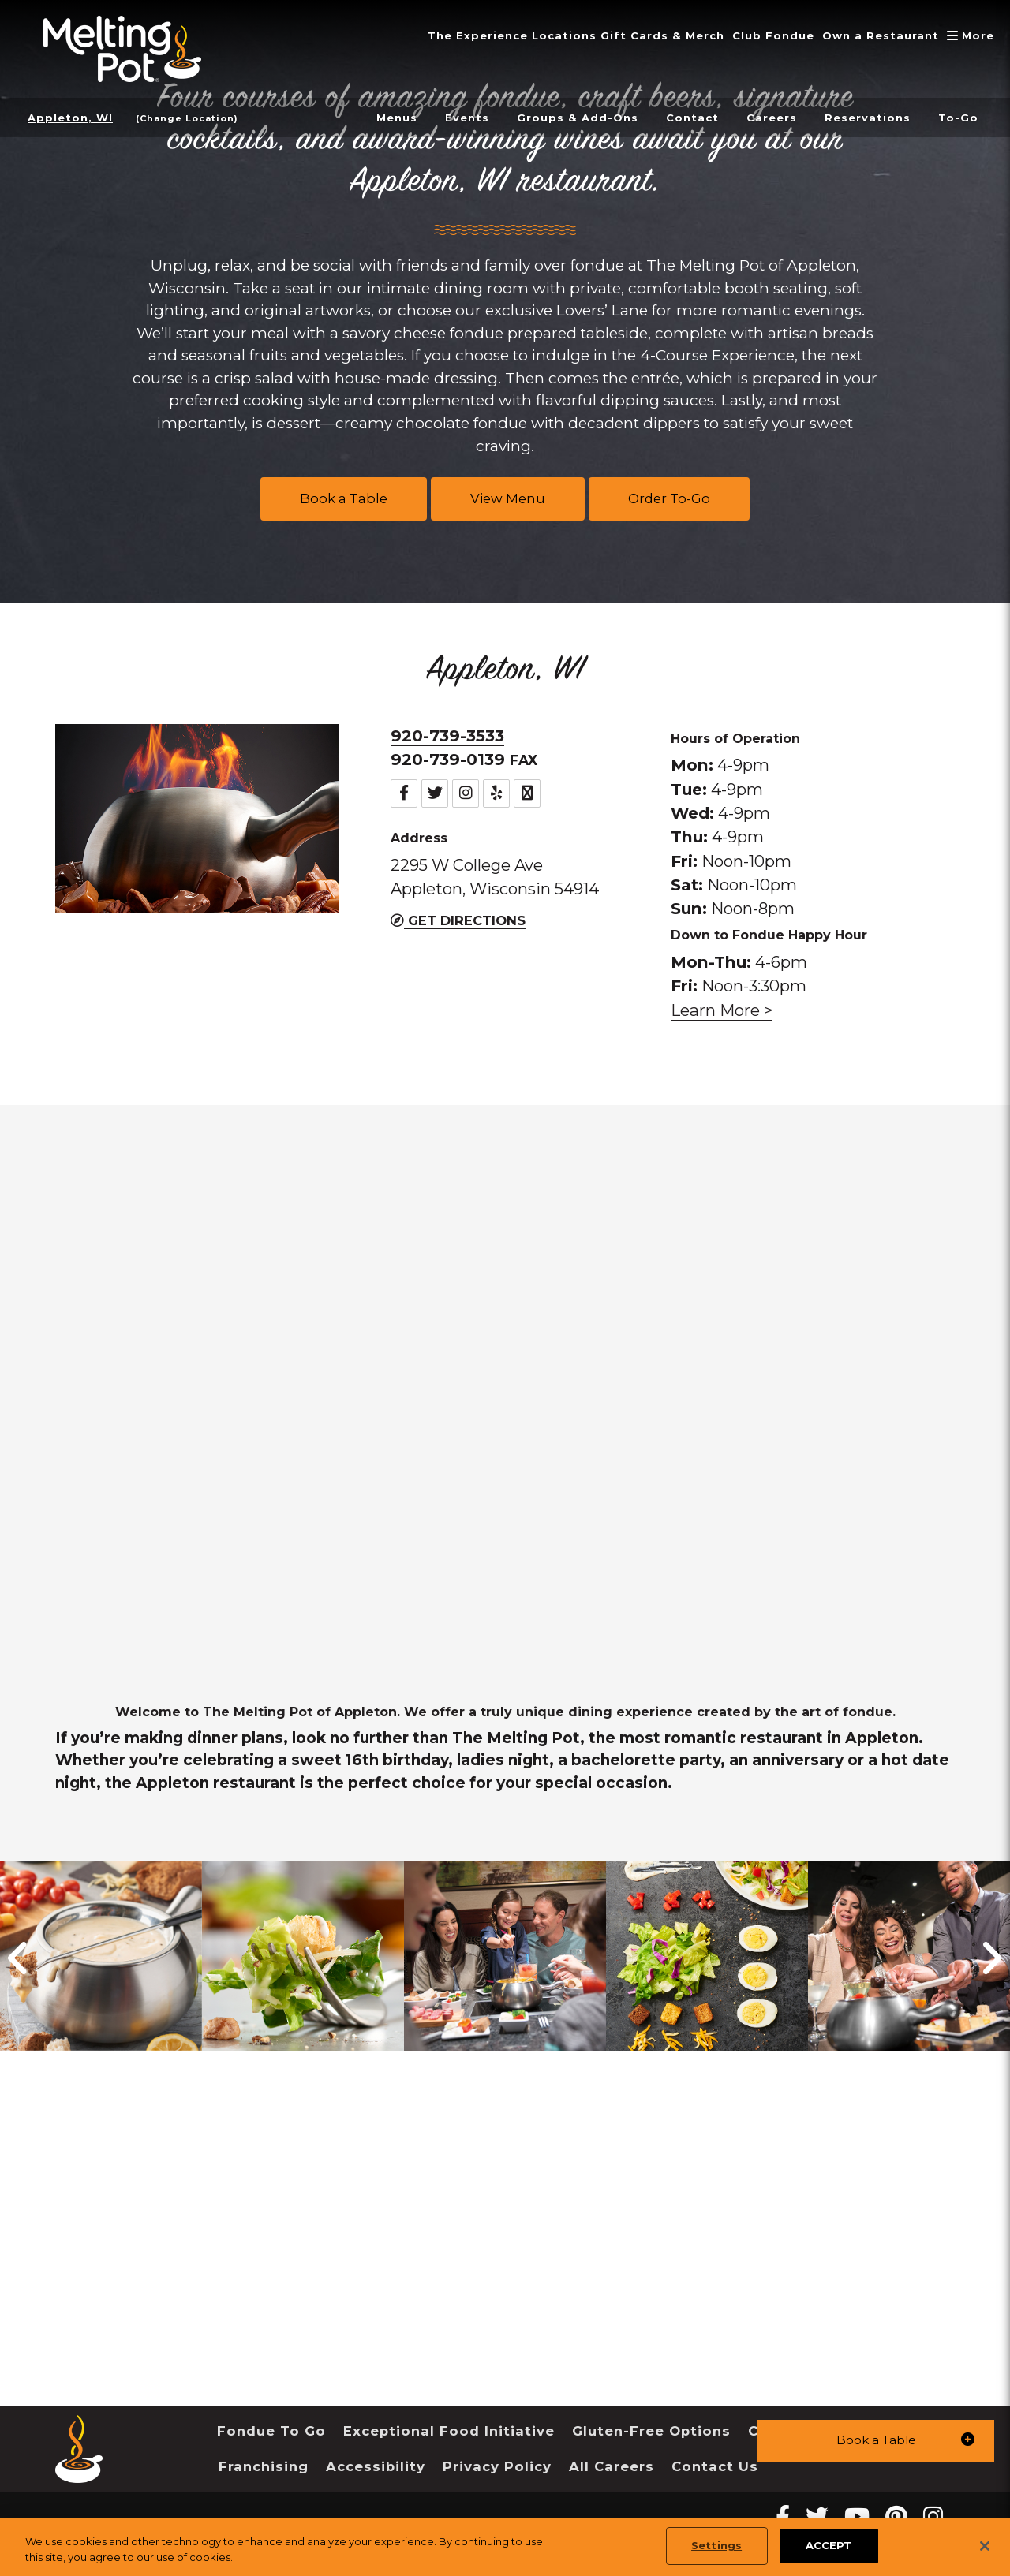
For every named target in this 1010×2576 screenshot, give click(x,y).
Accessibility (375, 2466)
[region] (505, 2547)
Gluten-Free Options (651, 2431)
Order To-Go (669, 498)
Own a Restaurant (875, 35)
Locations (544, 35)
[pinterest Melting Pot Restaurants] (896, 2516)
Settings (716, 2545)
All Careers (611, 2466)
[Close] (984, 2546)
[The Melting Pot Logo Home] (122, 49)
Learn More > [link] (721, 1010)
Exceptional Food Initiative (449, 2431)
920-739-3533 (447, 735)
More (971, 35)
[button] (876, 2440)
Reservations (864, 117)
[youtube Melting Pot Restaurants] (857, 2516)
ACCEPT (829, 2545)
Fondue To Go (271, 2431)
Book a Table (343, 498)
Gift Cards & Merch (647, 35)
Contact (680, 117)
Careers (763, 117)
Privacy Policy (497, 2466)
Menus (372, 117)
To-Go (957, 117)
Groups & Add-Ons (561, 117)
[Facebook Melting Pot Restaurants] (783, 2516)
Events (446, 117)
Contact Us (714, 2466)
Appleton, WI (72, 117)
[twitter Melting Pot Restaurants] (817, 2516)
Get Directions (458, 920)
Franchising (264, 2466)
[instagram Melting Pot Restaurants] (933, 2516)
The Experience (452, 35)
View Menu (507, 498)
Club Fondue (763, 35)
